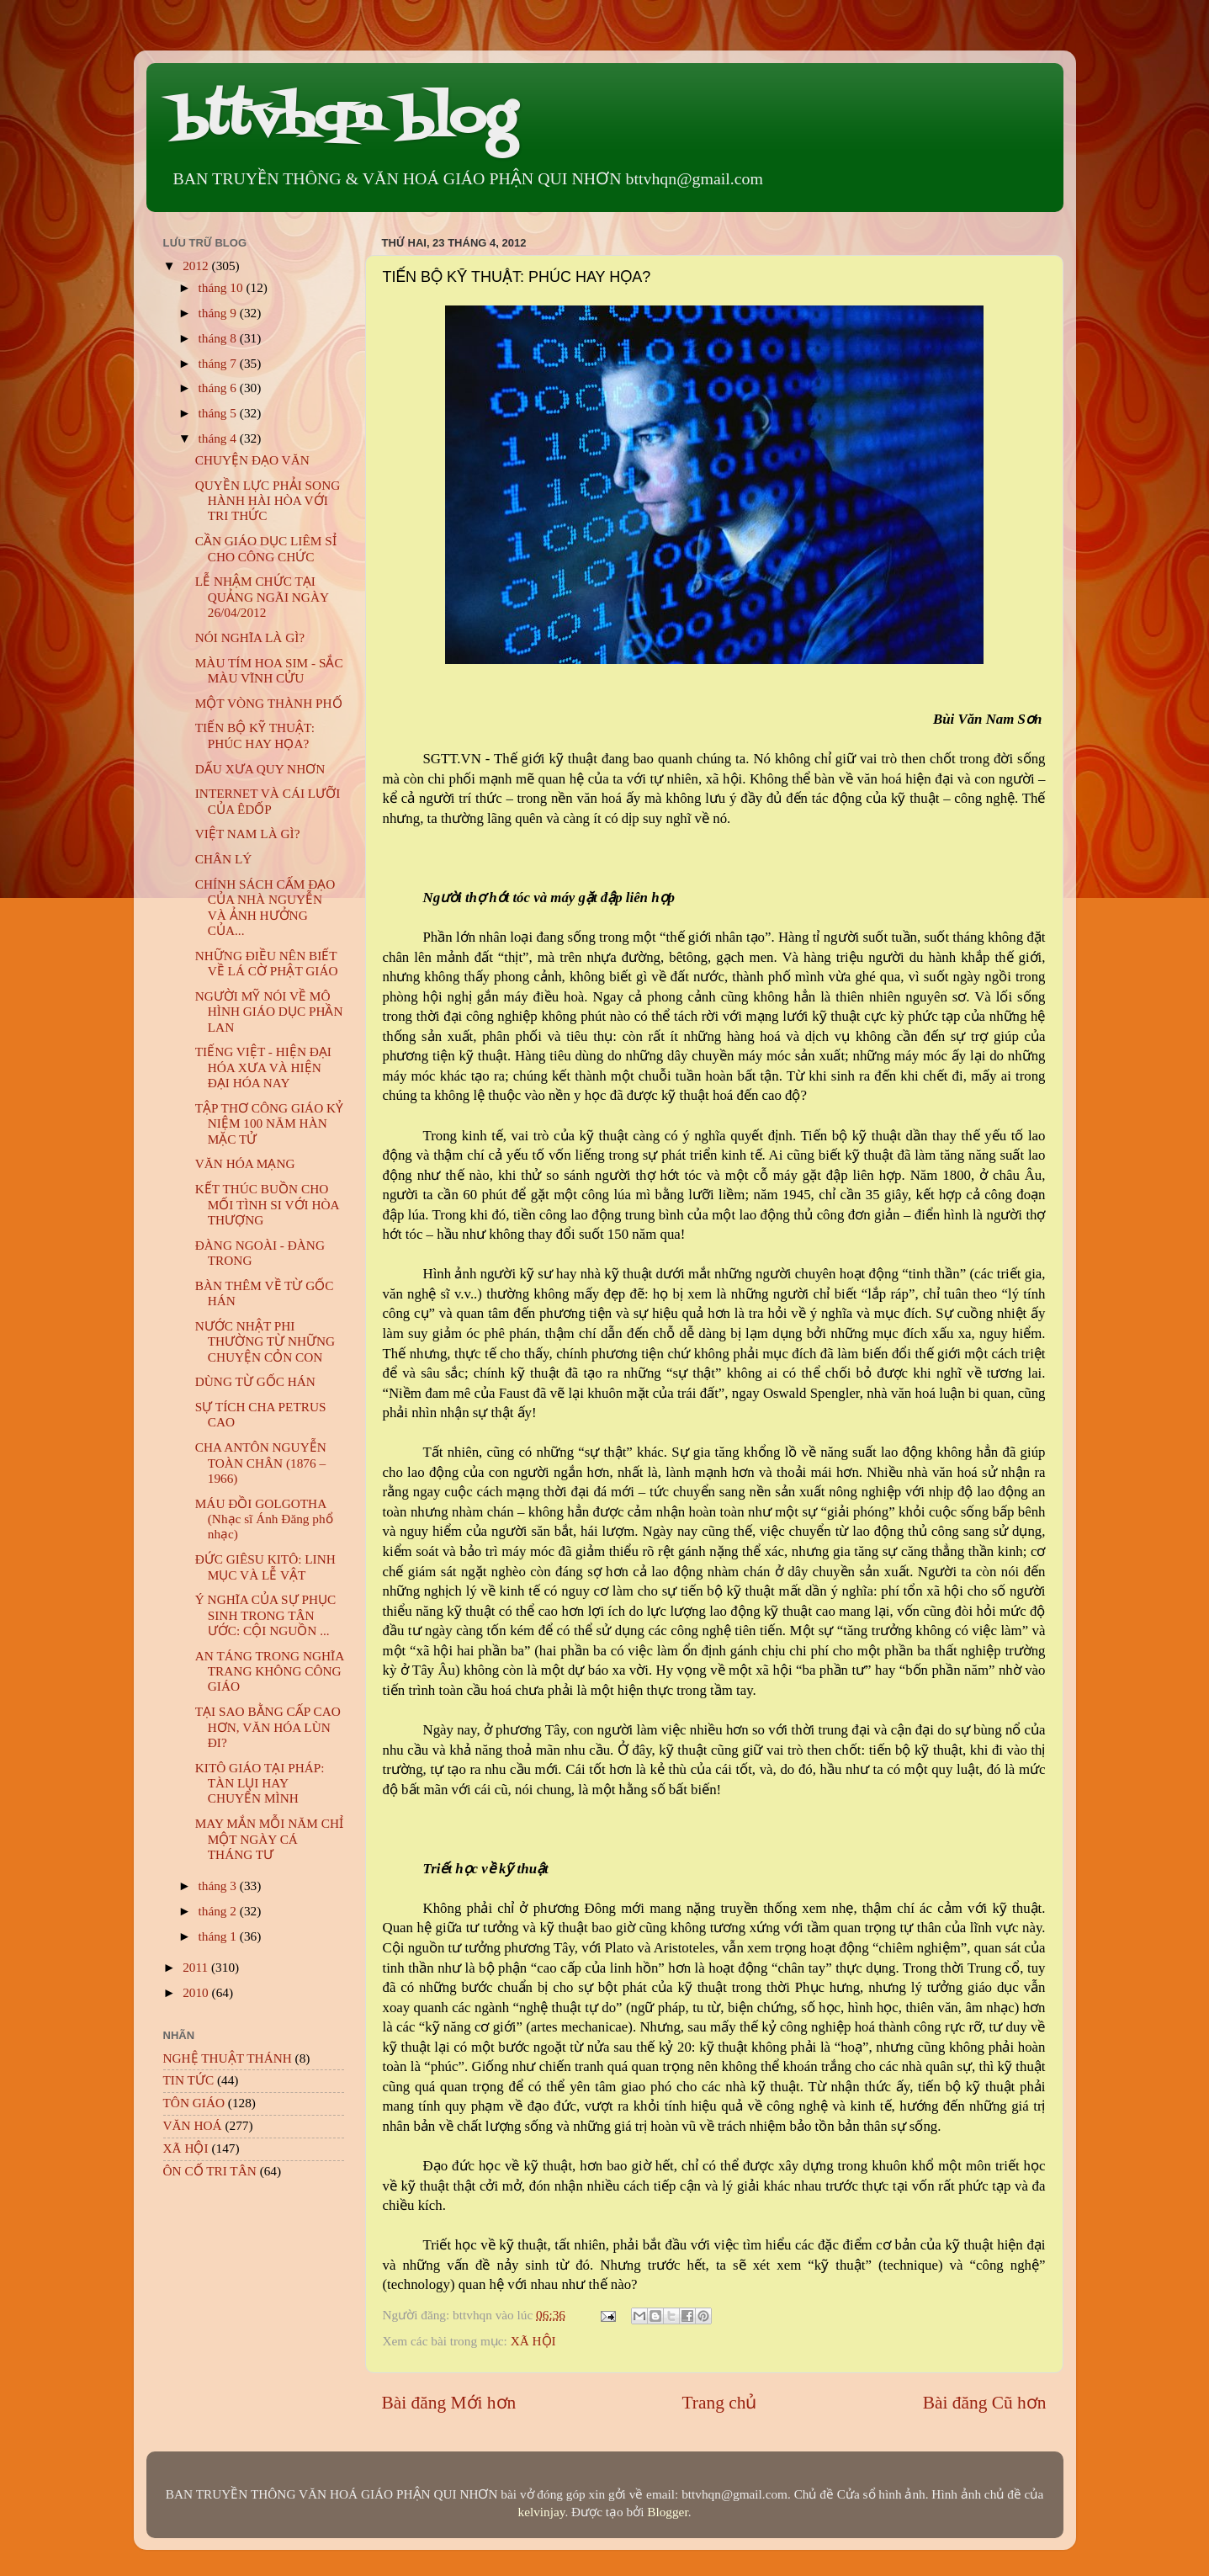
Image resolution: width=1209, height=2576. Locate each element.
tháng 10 (223, 287)
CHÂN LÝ (223, 859)
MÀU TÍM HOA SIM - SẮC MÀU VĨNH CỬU (269, 670)
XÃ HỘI (533, 2341)
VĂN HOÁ (192, 2125)
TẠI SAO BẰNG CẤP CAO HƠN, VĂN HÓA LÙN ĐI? (268, 1727)
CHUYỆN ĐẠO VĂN (252, 460)
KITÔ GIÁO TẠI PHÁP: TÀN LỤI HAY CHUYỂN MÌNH (260, 1783)
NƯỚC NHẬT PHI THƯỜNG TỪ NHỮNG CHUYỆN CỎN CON (265, 1341)
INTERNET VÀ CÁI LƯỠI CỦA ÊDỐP (268, 800)
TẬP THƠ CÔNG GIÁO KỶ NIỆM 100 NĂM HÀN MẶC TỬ (269, 1123)
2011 (197, 1967)
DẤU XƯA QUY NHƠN (260, 769)
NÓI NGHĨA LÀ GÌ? (250, 637)
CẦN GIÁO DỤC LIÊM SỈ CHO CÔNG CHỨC (266, 548)
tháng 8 (219, 338)
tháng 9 (219, 312)
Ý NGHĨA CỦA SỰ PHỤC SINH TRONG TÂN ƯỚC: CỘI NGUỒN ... (265, 1615)
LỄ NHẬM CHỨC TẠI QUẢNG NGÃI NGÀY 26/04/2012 (262, 596)
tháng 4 (219, 438)
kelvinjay (541, 2511)
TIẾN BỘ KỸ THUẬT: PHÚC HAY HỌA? (255, 735)
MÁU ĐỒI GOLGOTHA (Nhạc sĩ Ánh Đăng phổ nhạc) (264, 1519)
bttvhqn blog (344, 120)
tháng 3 (219, 1885)
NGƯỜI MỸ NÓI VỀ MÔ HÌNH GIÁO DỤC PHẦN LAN (269, 1011)
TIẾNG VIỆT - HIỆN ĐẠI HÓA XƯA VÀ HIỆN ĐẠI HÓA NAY (263, 1067)
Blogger (667, 2511)
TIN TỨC (189, 2080)
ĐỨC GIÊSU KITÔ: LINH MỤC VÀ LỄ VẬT (265, 1566)
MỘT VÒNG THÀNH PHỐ (268, 703)
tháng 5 (219, 413)
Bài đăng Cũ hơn (985, 2403)
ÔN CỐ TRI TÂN (210, 2171)
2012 (197, 265)
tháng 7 (219, 363)
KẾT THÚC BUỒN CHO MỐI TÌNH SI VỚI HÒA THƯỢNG (267, 1204)
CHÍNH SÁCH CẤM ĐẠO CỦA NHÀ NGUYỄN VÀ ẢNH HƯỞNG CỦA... (265, 907)
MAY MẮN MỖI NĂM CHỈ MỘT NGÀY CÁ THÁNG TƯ (269, 1839)
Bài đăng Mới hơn (449, 2403)
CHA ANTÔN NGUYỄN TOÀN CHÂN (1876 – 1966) (260, 1462)
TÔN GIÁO (194, 2102)
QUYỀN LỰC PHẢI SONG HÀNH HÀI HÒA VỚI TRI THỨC (268, 500)
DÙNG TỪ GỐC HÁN (255, 1381)
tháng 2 (219, 1911)
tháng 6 (219, 387)
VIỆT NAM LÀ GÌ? (247, 833)
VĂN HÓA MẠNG (245, 1163)
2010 (197, 1992)
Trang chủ (719, 2403)
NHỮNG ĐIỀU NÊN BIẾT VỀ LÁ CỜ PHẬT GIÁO (266, 963)
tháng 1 (219, 1936)
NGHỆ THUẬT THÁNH (227, 2058)
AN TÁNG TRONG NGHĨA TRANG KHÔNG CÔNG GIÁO (269, 1671)
